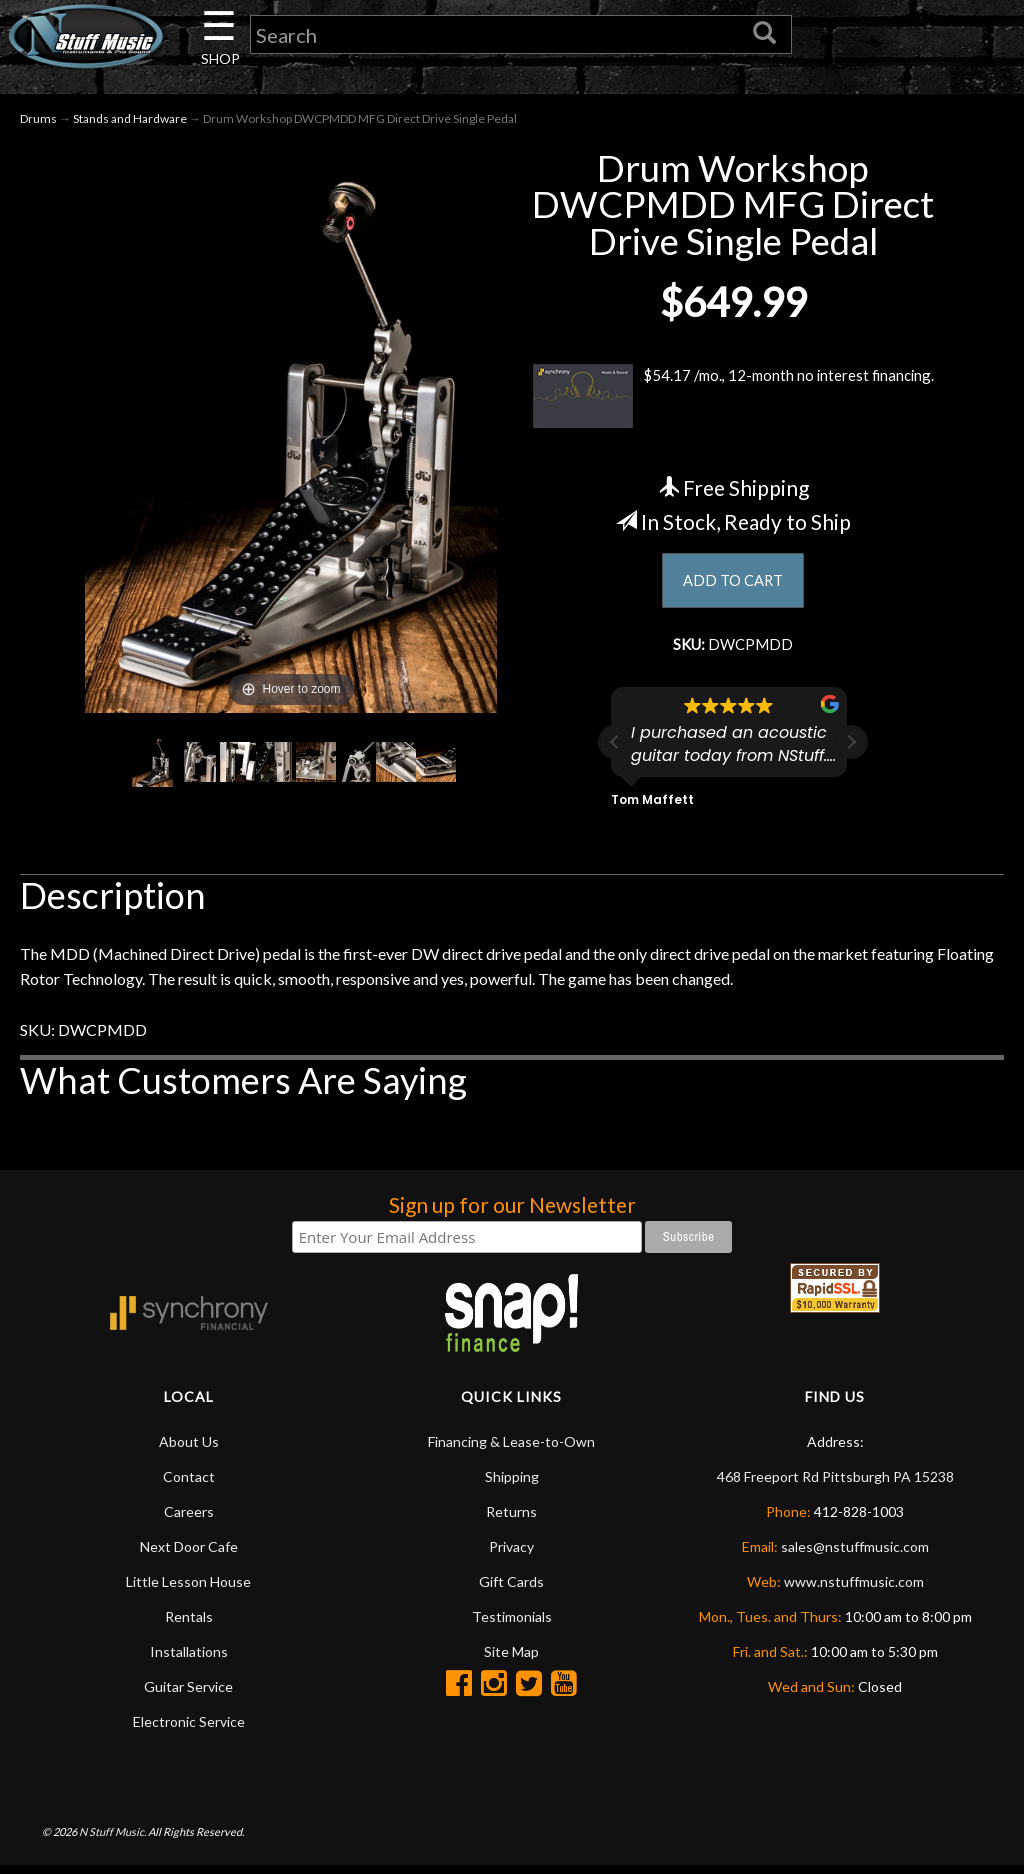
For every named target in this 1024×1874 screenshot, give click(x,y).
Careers (189, 1519)
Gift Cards (511, 1589)
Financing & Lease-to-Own (511, 1449)
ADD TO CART (733, 584)
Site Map (511, 1659)
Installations (189, 1659)
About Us (189, 1449)
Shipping (512, 1484)
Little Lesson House (188, 1589)
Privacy (511, 1554)
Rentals (189, 1624)
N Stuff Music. (112, 1839)
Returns (511, 1519)
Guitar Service (188, 1694)
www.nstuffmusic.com (854, 1589)
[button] (851, 750)
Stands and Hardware (130, 121)
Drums (38, 121)
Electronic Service (189, 1729)
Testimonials (512, 1624)
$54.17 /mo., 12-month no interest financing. (733, 400)
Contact (189, 1484)
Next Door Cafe (189, 1554)
